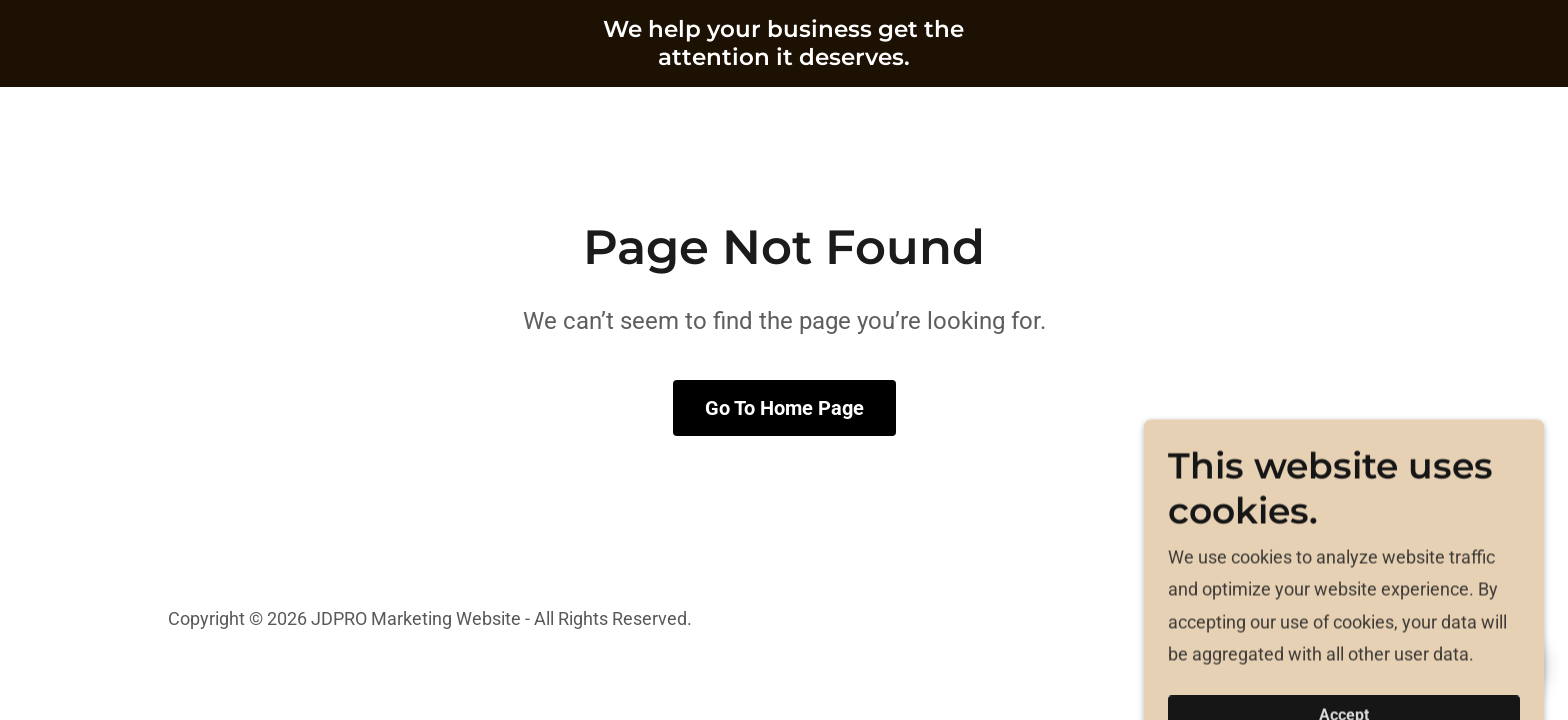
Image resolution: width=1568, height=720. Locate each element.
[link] (784, 58)
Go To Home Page (784, 408)
